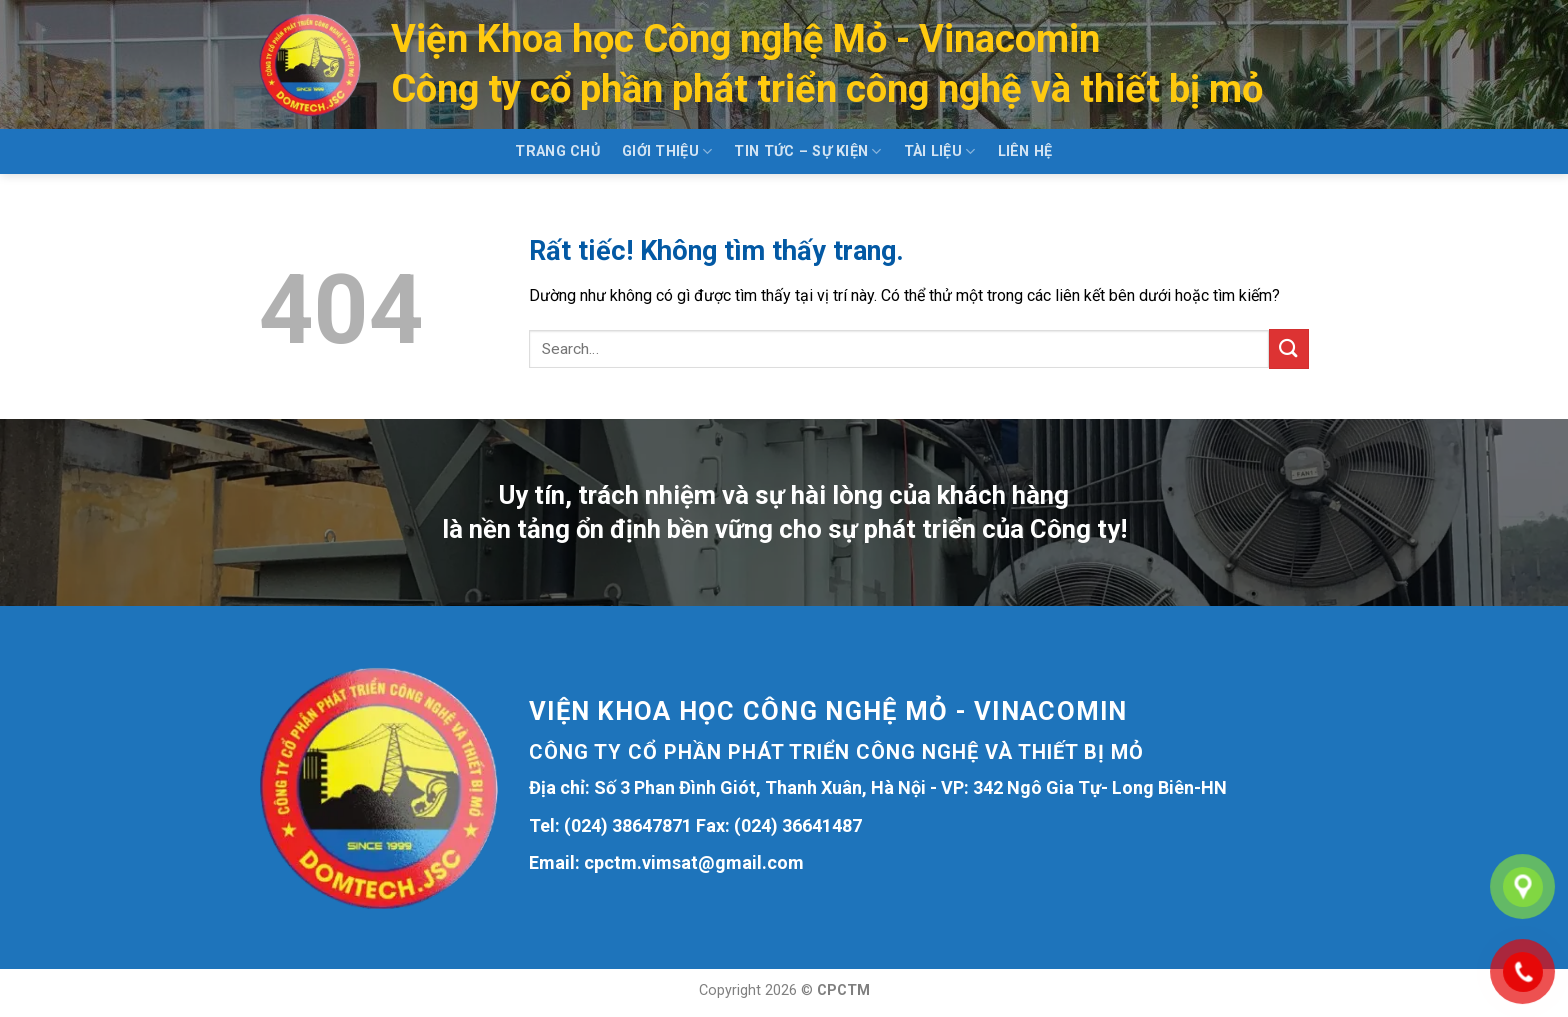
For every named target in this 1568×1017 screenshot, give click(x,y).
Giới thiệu (667, 151)
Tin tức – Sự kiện (807, 151)
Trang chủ (557, 151)
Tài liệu (940, 151)
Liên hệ (1025, 151)
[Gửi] (1289, 348)
